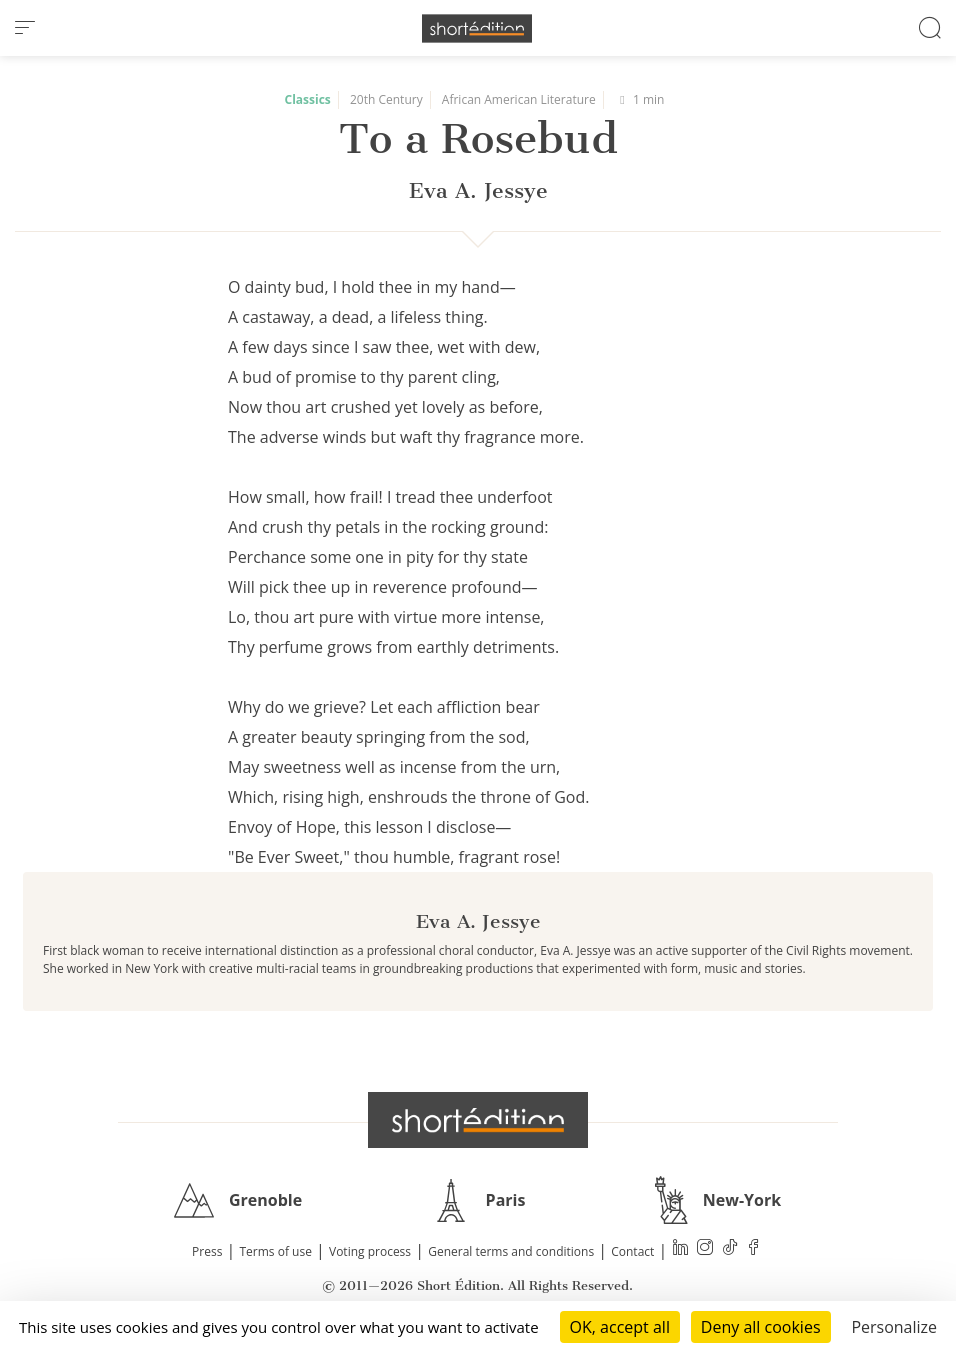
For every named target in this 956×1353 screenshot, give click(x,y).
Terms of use (276, 1251)
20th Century (386, 99)
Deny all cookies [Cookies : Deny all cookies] (761, 1327)
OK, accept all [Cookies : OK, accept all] (620, 1327)
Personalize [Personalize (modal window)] (894, 1327)
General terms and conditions (511, 1251)
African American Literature (519, 99)
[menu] (25, 28)
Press (207, 1251)
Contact (632, 1251)
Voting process (370, 1251)
